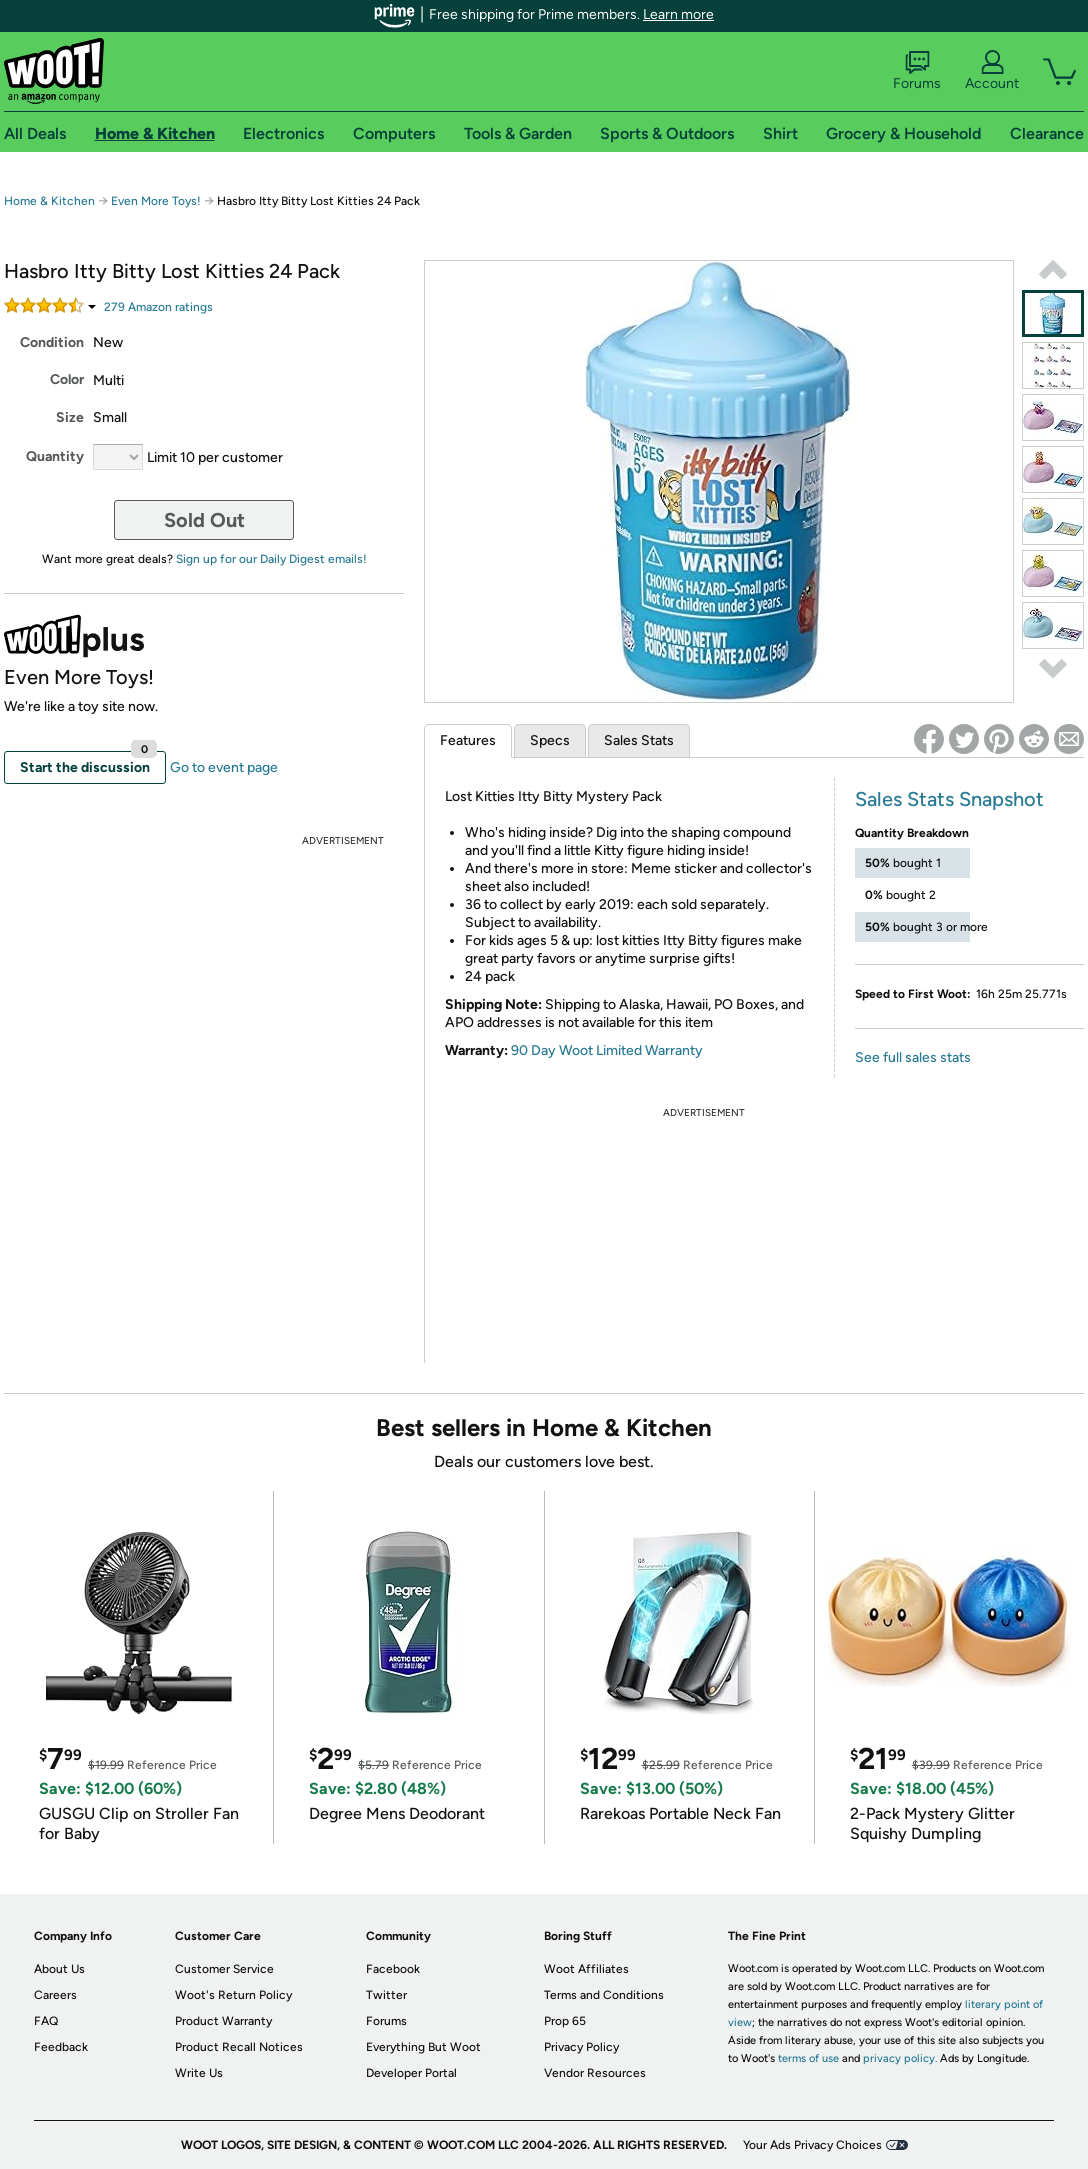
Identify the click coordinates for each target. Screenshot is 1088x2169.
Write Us (199, 2073)
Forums (917, 71)
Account (992, 71)
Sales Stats (639, 740)
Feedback (61, 2047)
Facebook (393, 1969)
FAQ (46, 2021)
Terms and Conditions (604, 1995)
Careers (55, 1995)
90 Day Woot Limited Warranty (607, 1050)
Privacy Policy (581, 2047)
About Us (59, 1969)
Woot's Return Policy (233, 1995)
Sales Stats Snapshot (949, 799)
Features (468, 740)
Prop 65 (565, 2021)
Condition (52, 342)
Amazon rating (158, 307)
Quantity (55, 456)
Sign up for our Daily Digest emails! (271, 559)
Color (67, 379)
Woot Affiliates (586, 1969)
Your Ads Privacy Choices (812, 2145)
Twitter (386, 1995)
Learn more (678, 14)
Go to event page (224, 767)
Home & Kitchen (49, 201)
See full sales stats (913, 1057)
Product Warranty (223, 2021)
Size (70, 417)
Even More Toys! (156, 201)
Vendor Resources (595, 2073)
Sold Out (204, 520)
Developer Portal (411, 2073)
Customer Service (224, 1969)
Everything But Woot (423, 2047)
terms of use (808, 2058)
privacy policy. (900, 2058)
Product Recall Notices (239, 2047)
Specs (550, 740)
